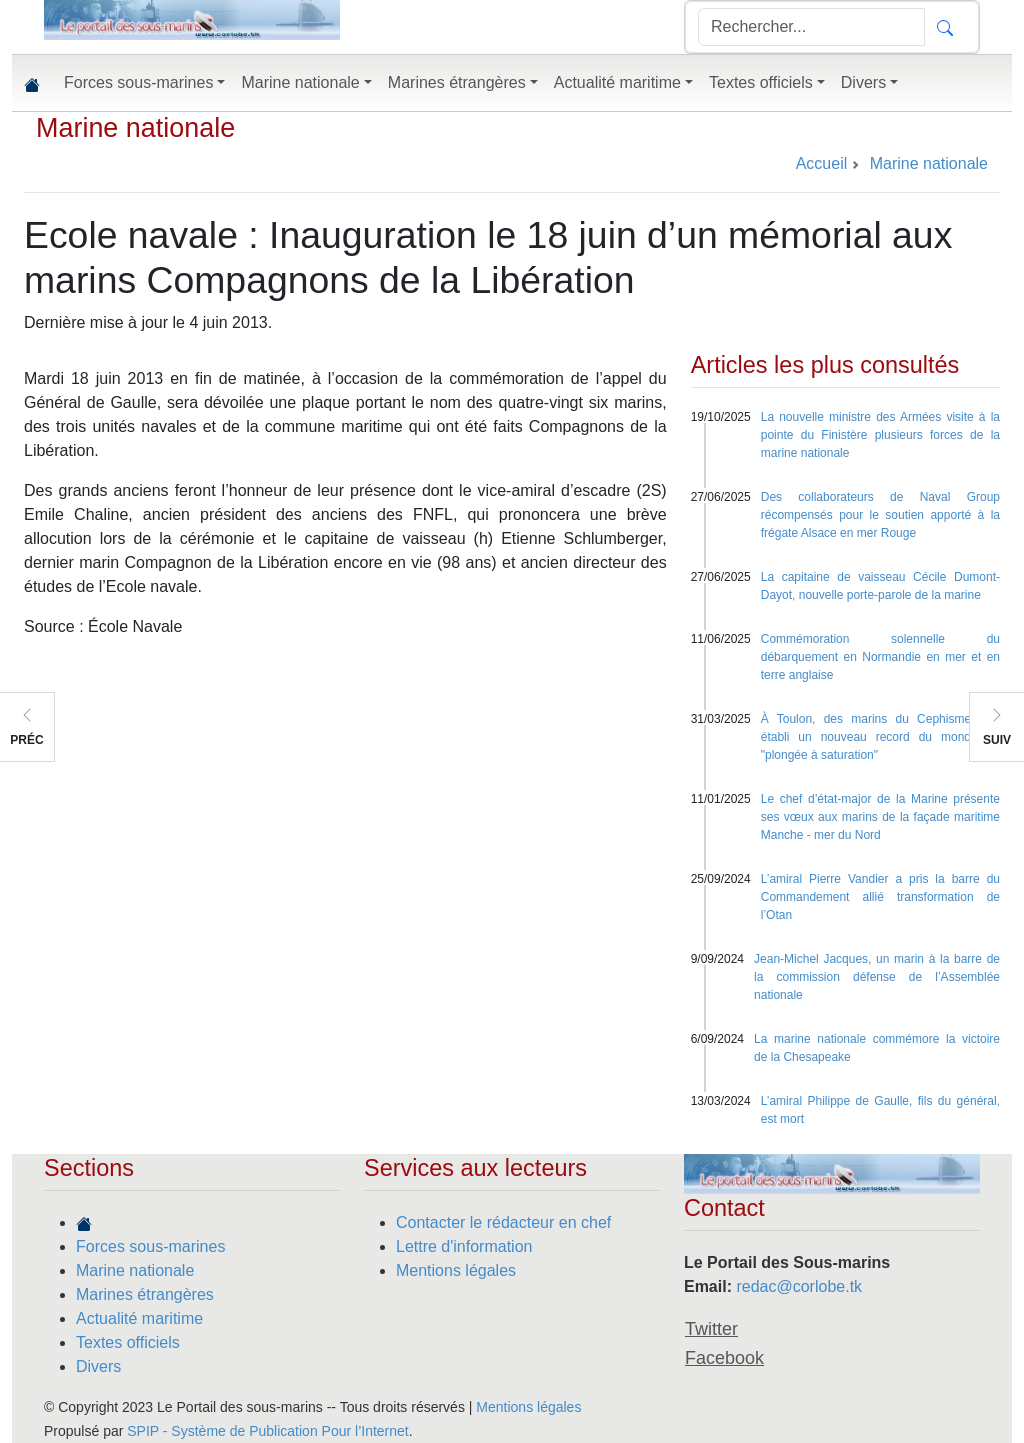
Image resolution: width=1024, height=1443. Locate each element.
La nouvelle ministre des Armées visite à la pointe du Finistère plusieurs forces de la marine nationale (880, 435)
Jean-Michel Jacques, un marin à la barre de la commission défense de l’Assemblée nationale (877, 977)
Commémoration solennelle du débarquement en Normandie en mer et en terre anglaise (880, 657)
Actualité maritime (139, 1318)
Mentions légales (456, 1270)
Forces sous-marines (150, 1246)
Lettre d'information (464, 1246)
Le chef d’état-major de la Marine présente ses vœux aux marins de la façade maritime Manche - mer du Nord (880, 817)
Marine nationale (135, 128)
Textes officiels (128, 1342)
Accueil (822, 163)
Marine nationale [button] (300, 82)
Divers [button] (863, 82)
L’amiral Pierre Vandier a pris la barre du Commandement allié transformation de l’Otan (880, 897)
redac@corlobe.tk (799, 1286)
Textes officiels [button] (761, 82)
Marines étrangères (145, 1294)
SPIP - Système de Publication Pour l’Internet (267, 1431)
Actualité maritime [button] (617, 82)
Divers (98, 1366)
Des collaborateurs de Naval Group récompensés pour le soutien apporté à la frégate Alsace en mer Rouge (880, 515)
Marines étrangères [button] (457, 82)
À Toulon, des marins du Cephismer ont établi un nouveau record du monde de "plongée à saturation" (880, 737)
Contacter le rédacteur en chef (503, 1222)
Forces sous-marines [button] (138, 82)
